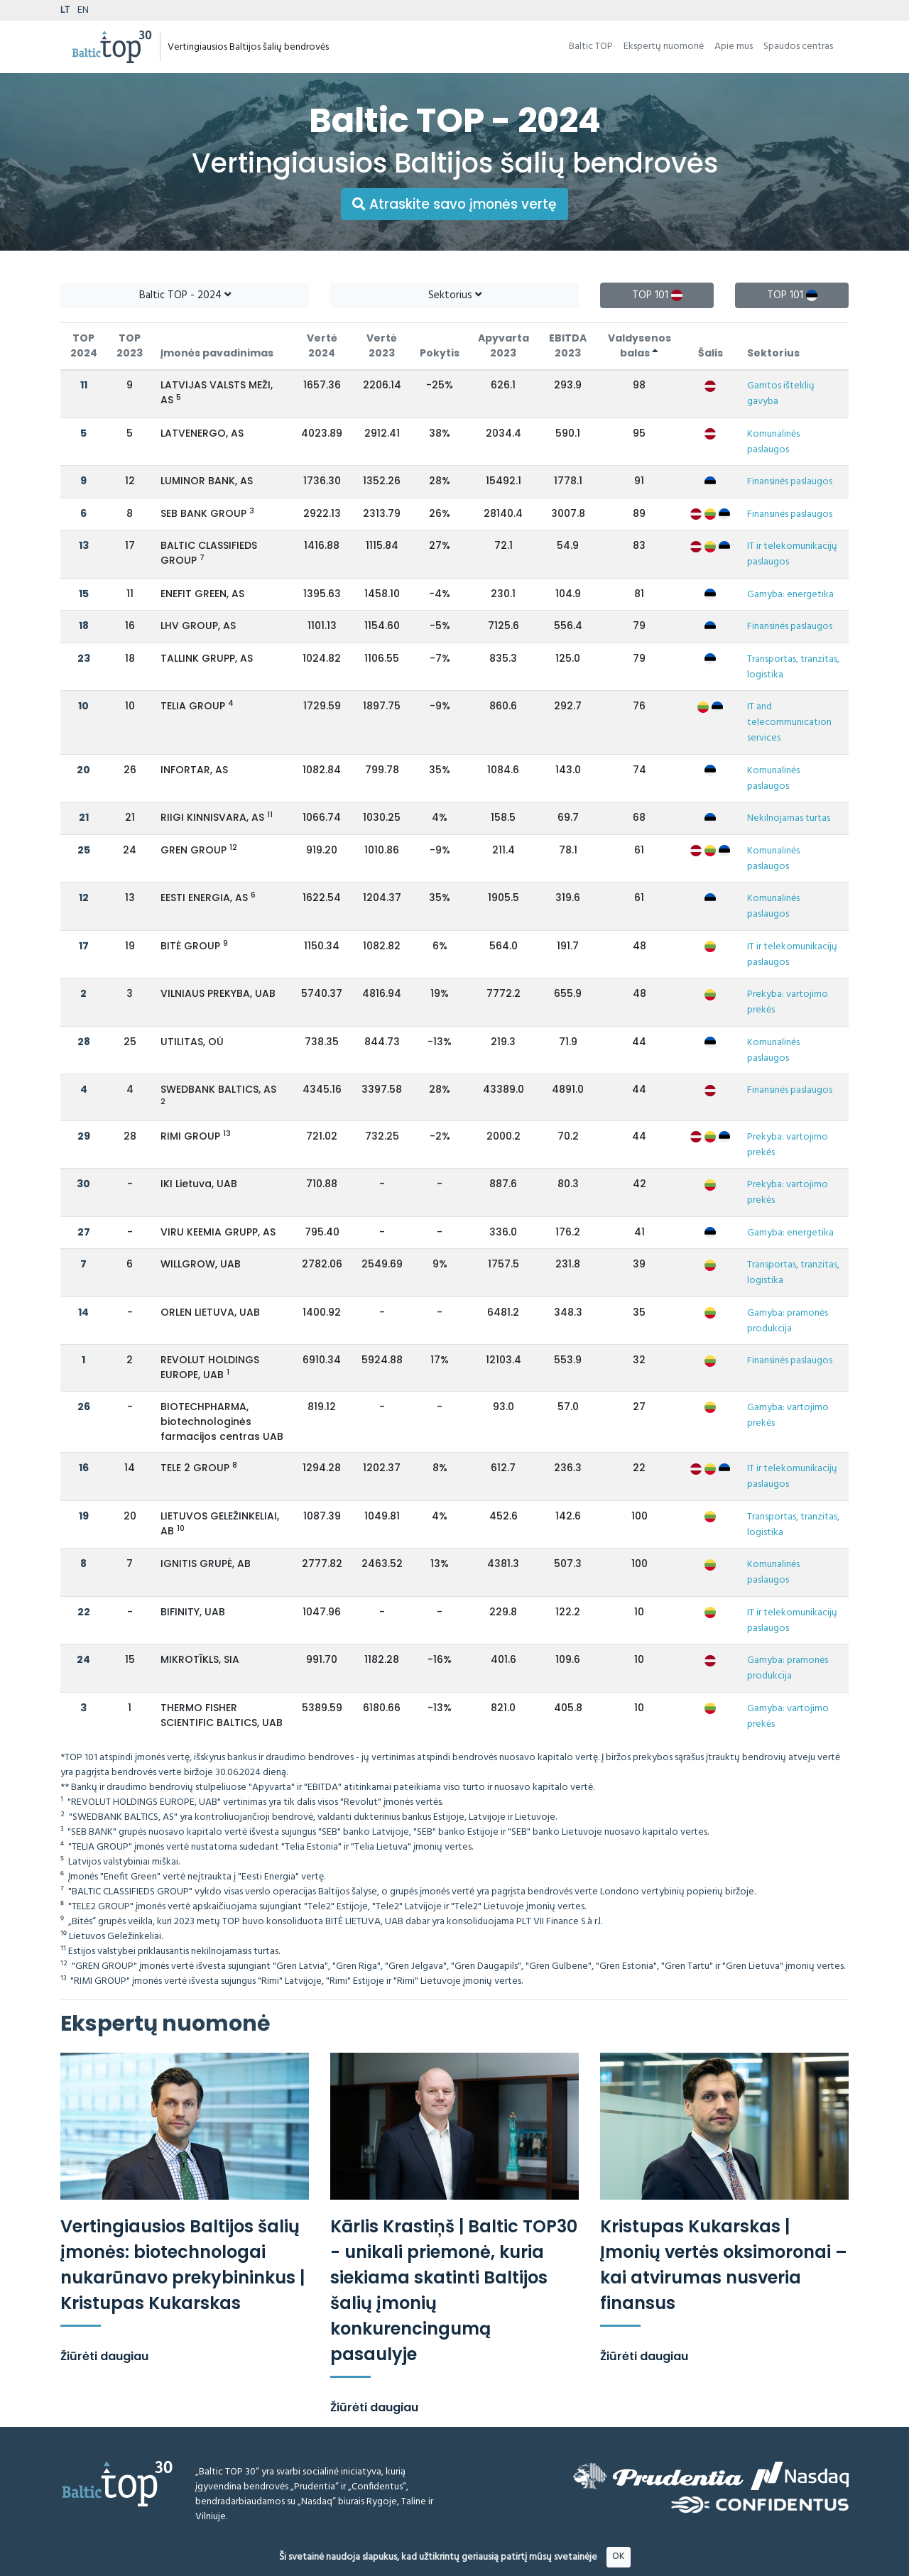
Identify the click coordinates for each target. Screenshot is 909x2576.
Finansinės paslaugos (789, 482)
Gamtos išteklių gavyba (781, 394)
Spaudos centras (798, 46)
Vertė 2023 (381, 345)
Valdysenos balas (639, 345)
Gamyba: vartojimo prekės (788, 1415)
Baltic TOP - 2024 (185, 295)
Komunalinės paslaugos (773, 442)
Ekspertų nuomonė (664, 46)
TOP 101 (657, 295)
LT (65, 10)
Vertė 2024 (322, 345)
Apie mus (733, 46)
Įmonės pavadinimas (216, 353)
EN (83, 10)
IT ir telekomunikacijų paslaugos (792, 554)
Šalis (710, 353)
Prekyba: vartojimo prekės (787, 1002)
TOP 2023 (129, 345)
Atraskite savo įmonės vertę (454, 204)
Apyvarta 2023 (503, 345)
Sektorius (454, 295)
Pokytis (439, 353)
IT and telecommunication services (789, 722)
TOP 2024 (83, 345)
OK (618, 2556)
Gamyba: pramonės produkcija (787, 1321)
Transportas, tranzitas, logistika (793, 667)
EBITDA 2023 (568, 345)
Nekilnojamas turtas (788, 818)
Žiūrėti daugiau (104, 2356)
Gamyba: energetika (790, 594)
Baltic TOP (591, 46)
